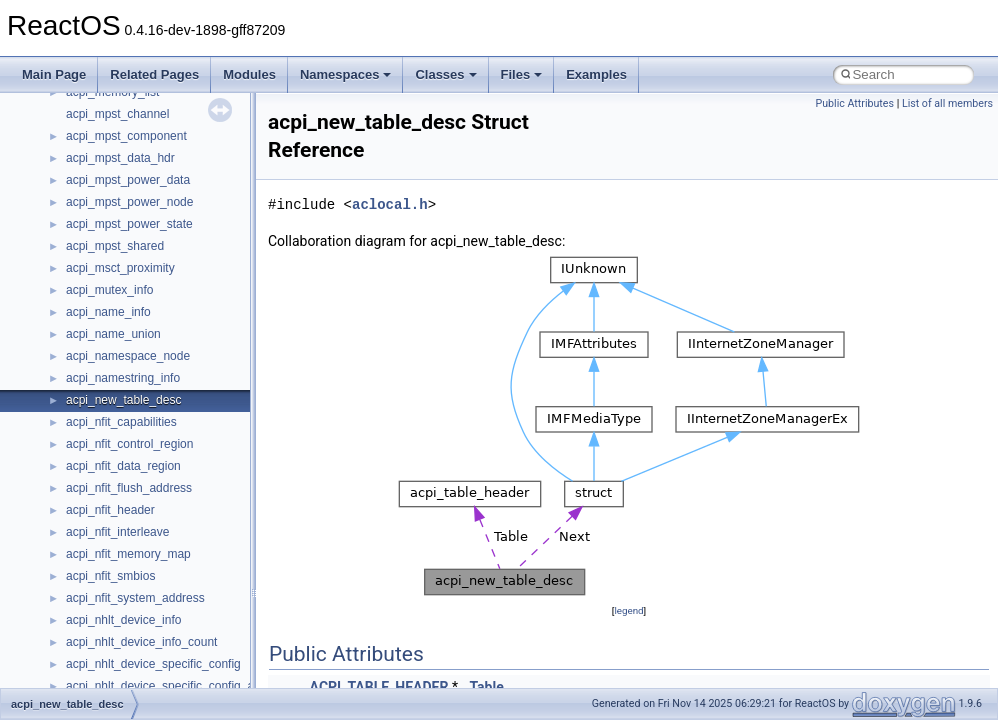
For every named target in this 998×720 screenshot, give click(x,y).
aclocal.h (390, 204)
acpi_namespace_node (128, 356)
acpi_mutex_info (109, 290)
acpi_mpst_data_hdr (120, 158)
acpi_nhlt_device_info (123, 620)
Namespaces (346, 74)
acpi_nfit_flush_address (129, 488)
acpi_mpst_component (126, 136)
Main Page (54, 74)
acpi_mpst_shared (115, 246)
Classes (445, 74)
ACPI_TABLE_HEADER (379, 687)
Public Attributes (854, 103)
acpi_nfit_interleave (117, 532)
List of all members (947, 103)
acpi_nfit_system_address (135, 598)
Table (486, 687)
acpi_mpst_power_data (128, 180)
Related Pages (154, 74)
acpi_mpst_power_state (129, 224)
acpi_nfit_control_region (129, 444)
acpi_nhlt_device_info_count (141, 642)
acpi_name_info (108, 312)
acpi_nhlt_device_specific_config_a (160, 686)
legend (628, 610)
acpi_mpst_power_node (129, 202)
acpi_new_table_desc (123, 400)
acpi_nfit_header (110, 510)
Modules (249, 74)
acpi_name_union (113, 334)
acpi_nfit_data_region (123, 466)
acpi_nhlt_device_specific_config (153, 664)
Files (522, 74)
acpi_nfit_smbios (110, 576)
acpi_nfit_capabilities (121, 422)
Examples (596, 74)
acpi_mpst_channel (117, 114)
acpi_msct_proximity (120, 268)
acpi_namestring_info (123, 378)
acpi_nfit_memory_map (128, 554)
